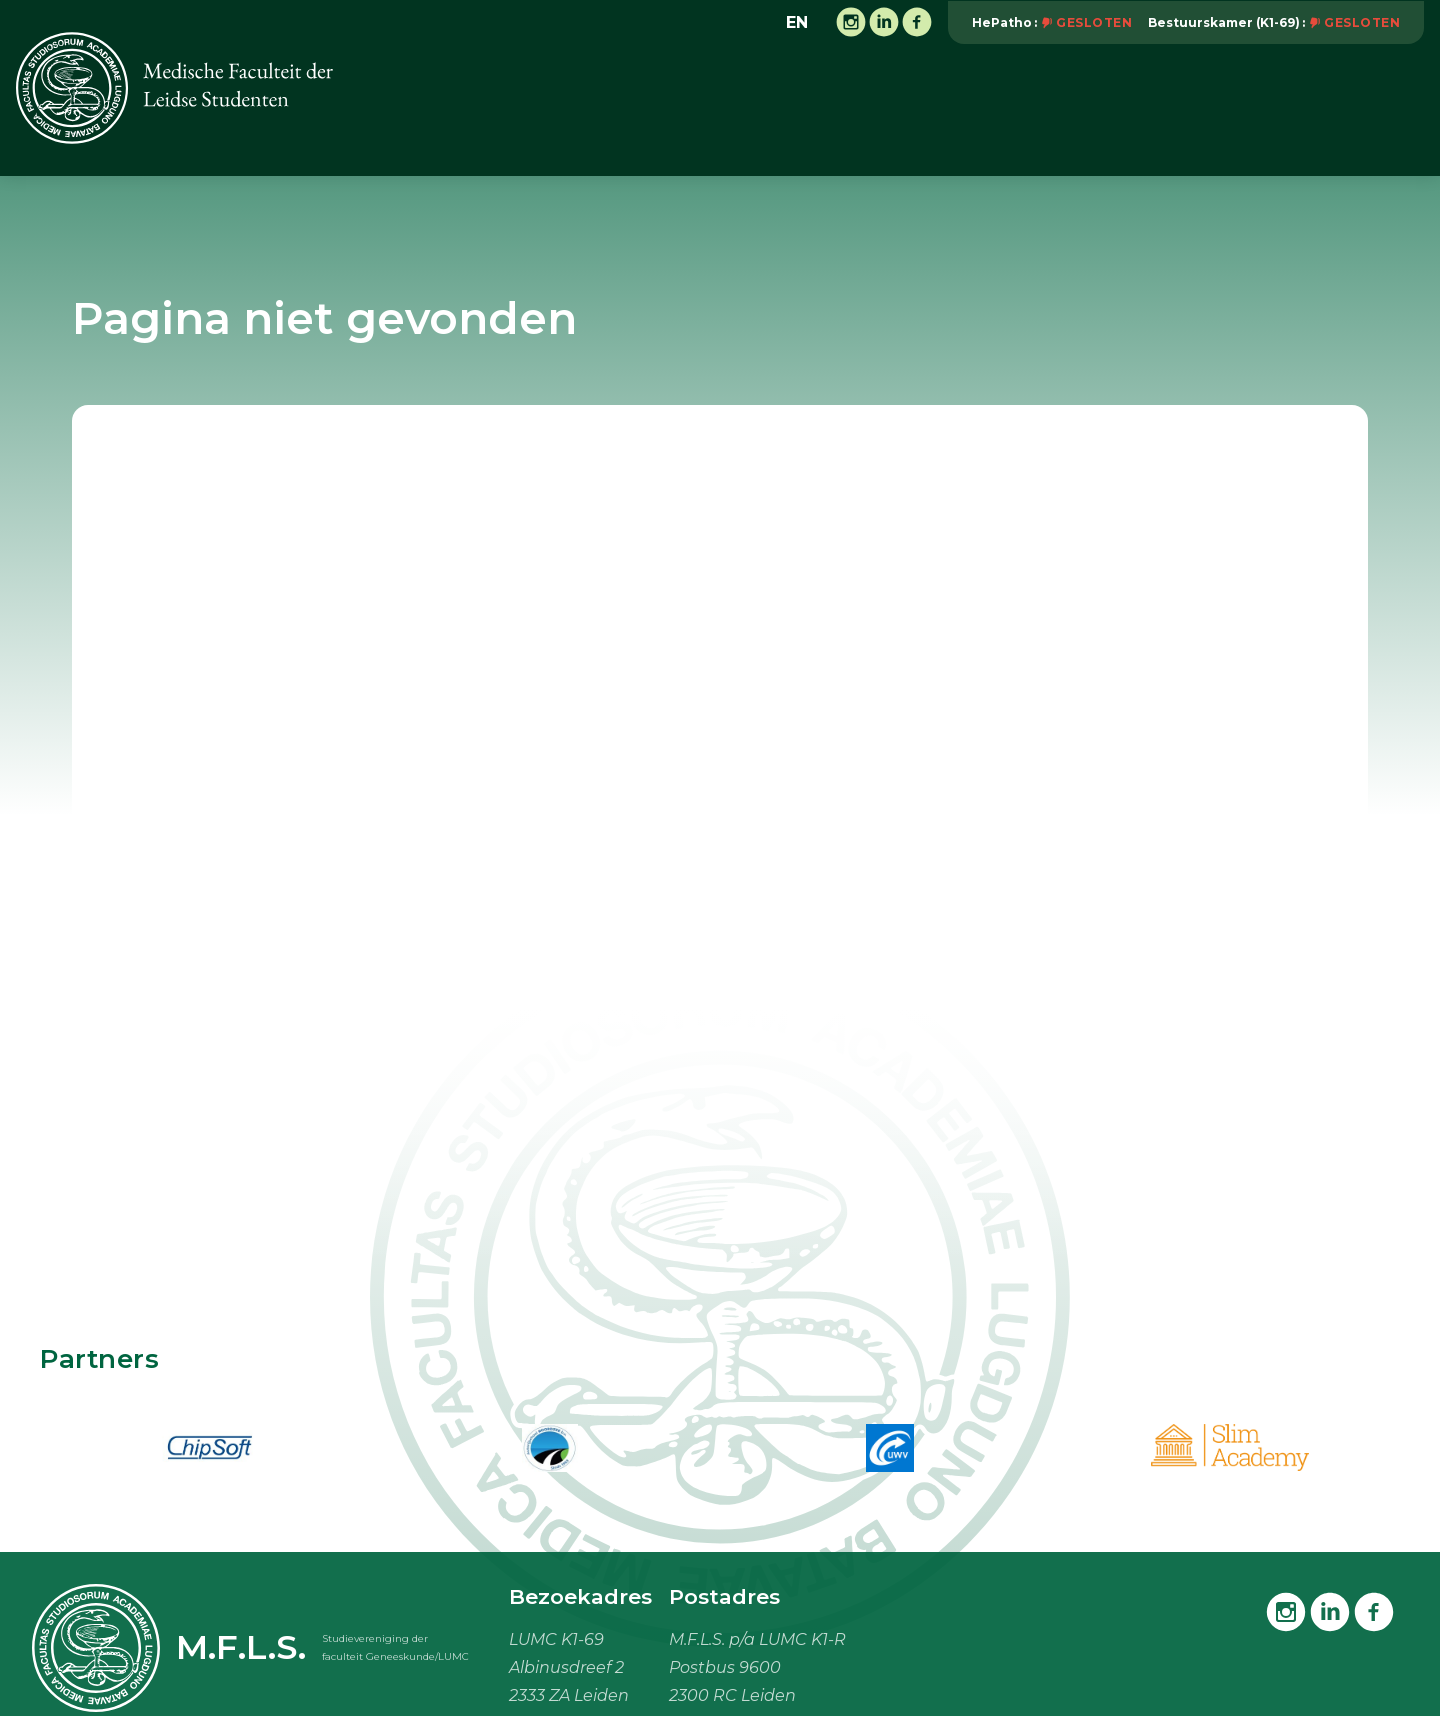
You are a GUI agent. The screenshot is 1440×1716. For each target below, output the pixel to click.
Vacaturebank (920, 108)
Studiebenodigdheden (1104, 108)
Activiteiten (665, 108)
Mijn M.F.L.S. (1279, 108)
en (797, 22)
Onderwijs (787, 108)
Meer (1392, 107)
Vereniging (540, 108)
